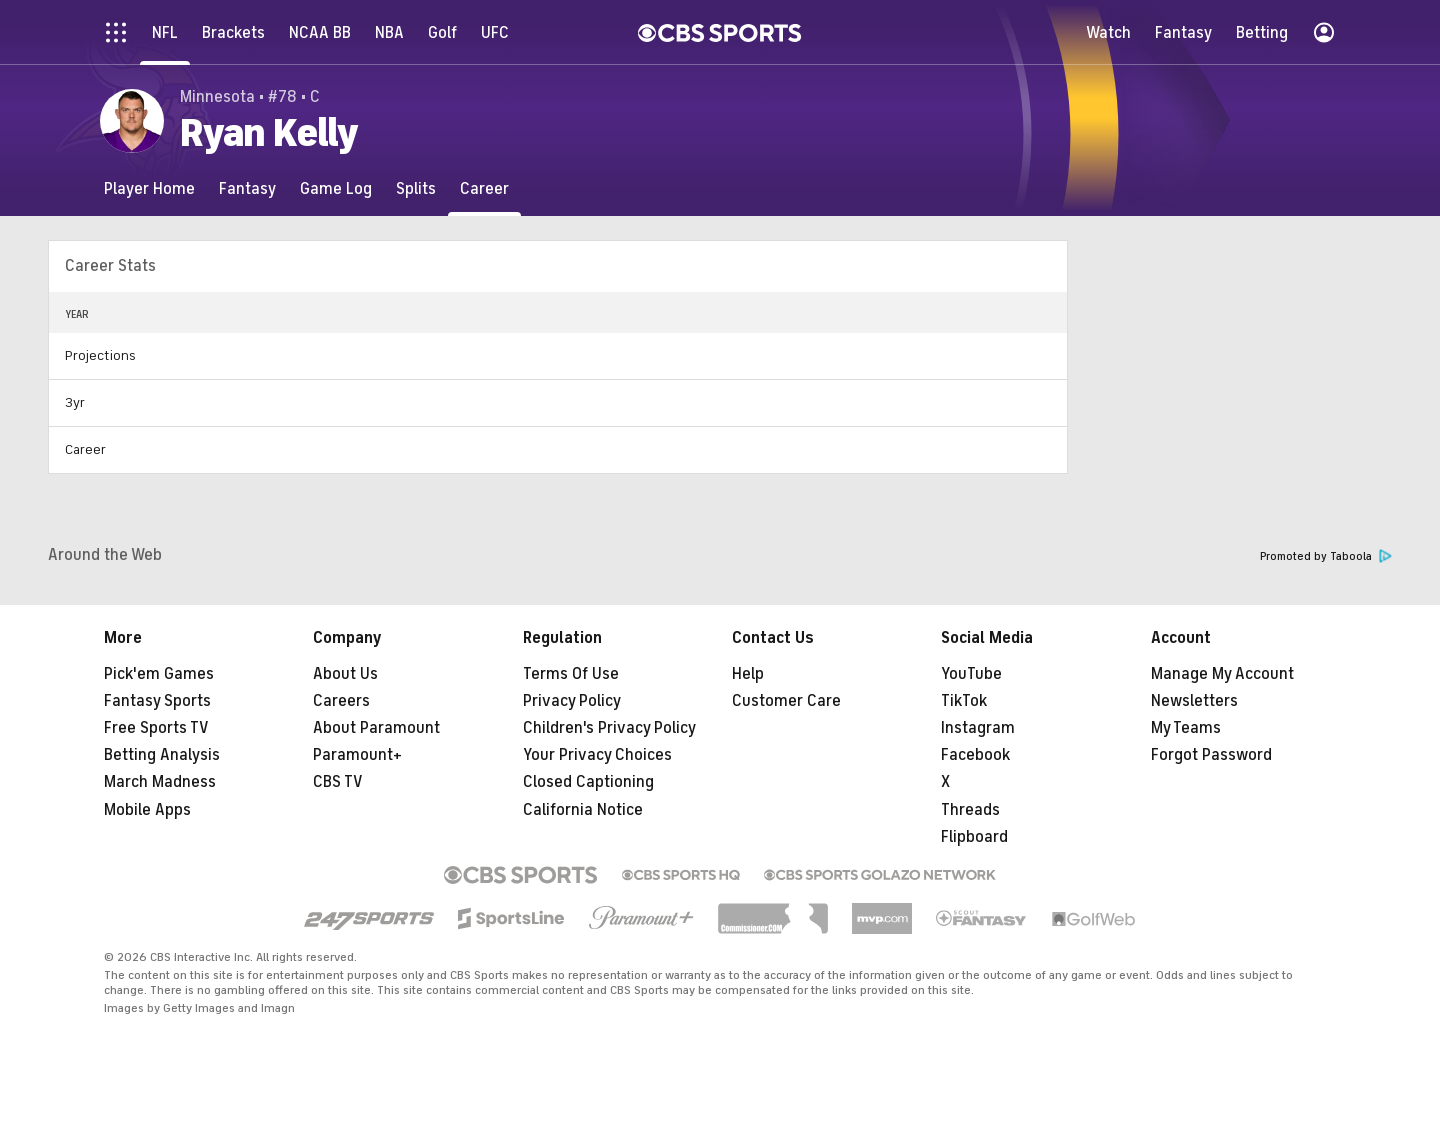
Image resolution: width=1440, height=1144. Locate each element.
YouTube (971, 674)
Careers (341, 701)
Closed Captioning (588, 782)
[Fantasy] (247, 188)
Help (748, 674)
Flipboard (974, 837)
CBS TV (338, 782)
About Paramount (376, 728)
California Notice (583, 810)
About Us (345, 674)
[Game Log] (336, 188)
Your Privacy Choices (597, 755)
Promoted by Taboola (1326, 556)
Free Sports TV (156, 728)
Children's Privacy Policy (609, 728)
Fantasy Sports (157, 701)
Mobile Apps (147, 810)
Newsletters (1194, 701)
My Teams (1186, 728)
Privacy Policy (572, 701)
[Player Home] (149, 188)
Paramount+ (357, 755)
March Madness (160, 782)
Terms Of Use (571, 674)
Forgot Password (1211, 755)
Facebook (975, 755)
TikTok (964, 701)
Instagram (978, 728)
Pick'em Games (159, 674)
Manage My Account (1222, 674)
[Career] (484, 188)
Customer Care (786, 701)
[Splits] (416, 188)
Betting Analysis (162, 755)
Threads (970, 810)
